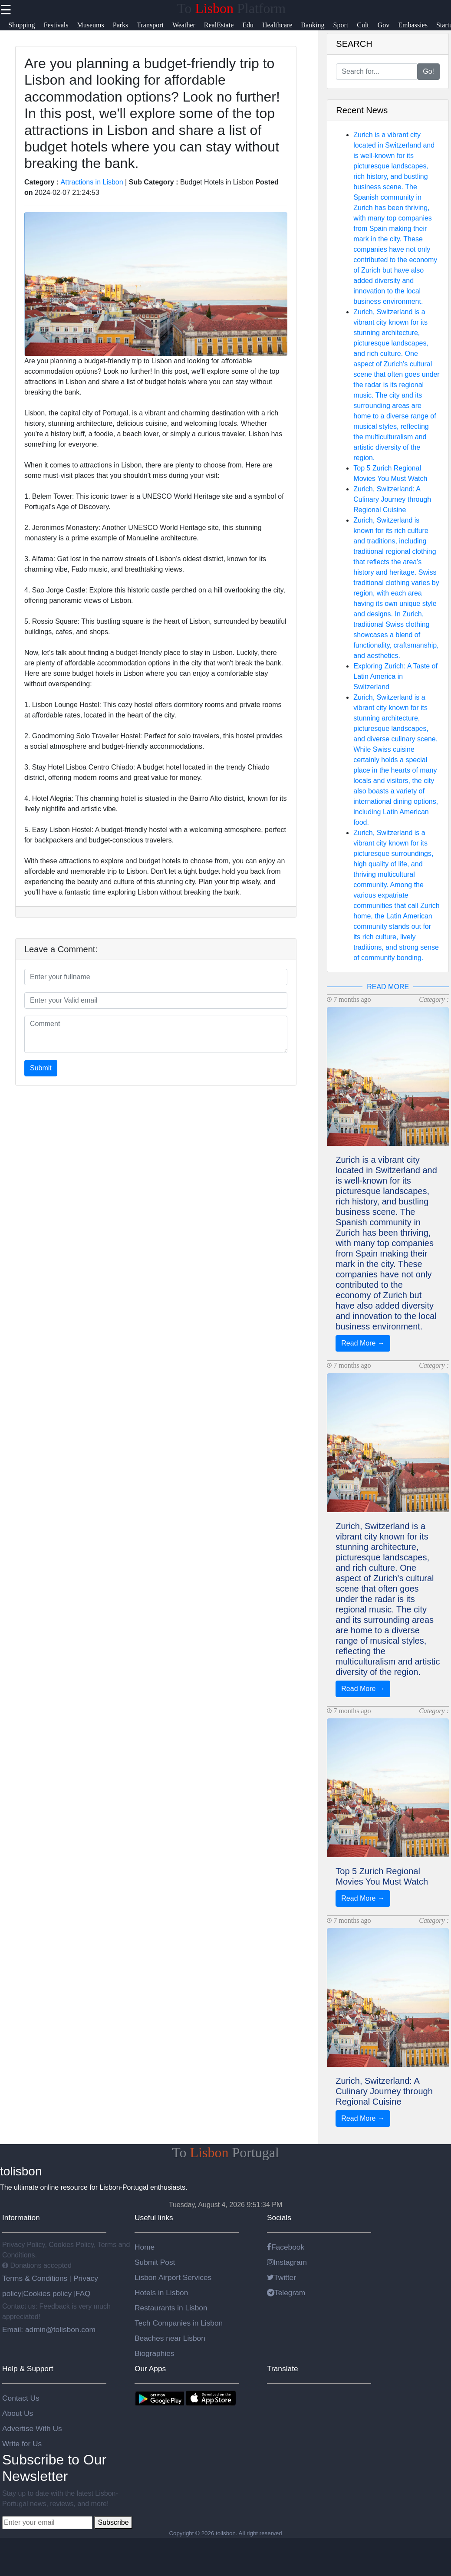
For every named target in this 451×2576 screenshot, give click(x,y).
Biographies (154, 2353)
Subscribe (113, 2522)
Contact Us (21, 2398)
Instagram (287, 2262)
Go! (428, 71)
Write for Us (22, 2443)
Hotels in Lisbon (161, 2292)
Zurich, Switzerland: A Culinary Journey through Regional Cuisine (392, 499)
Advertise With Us (32, 2428)
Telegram (286, 2292)
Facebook (285, 2247)
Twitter (281, 2277)
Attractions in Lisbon (92, 182)
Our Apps (150, 2368)
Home (145, 2247)
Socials (279, 2217)
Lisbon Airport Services (173, 2277)
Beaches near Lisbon (170, 2338)
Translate (282, 2368)
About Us (17, 2413)
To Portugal (225, 2152)
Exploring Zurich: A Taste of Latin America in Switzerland (395, 676)
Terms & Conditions (35, 2278)
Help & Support (27, 2368)
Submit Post (155, 2262)
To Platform (231, 8)
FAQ (83, 2293)
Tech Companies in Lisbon (179, 2323)
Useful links (154, 2217)
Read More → (363, 1343)
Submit (41, 1068)
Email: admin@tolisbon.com (48, 2329)
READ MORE (388, 986)
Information (21, 2217)
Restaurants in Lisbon (171, 2307)
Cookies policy (47, 2293)
